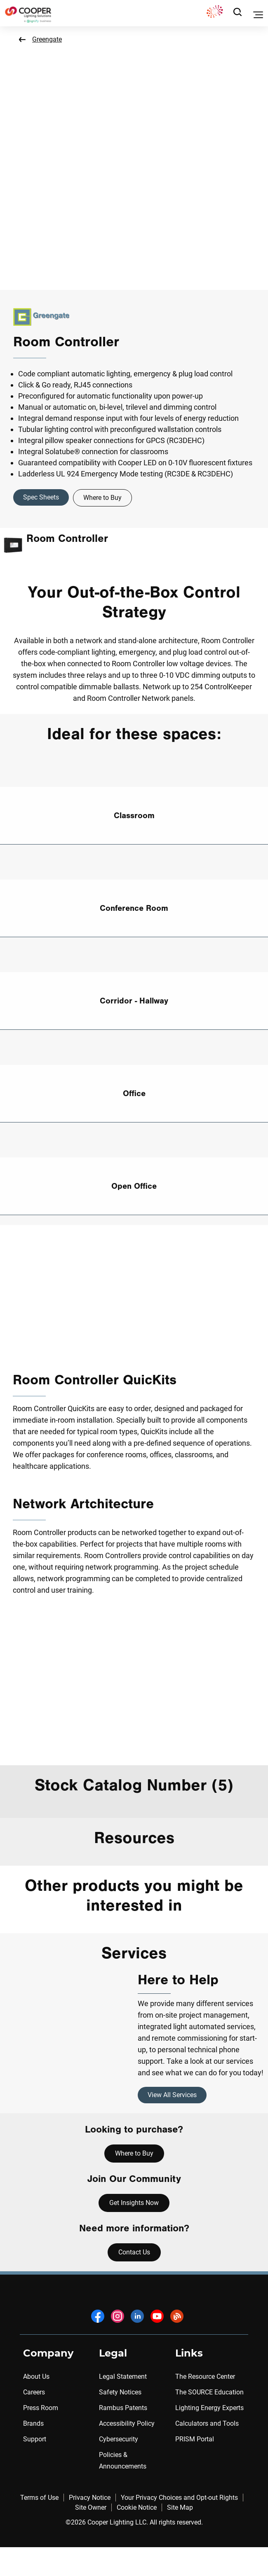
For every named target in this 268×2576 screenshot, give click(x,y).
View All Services (172, 2095)
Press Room (40, 2408)
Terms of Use (39, 2497)
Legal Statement (123, 2376)
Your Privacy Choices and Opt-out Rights (179, 2497)
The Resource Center (205, 2376)
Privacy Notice (89, 2497)
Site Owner (90, 2507)
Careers (34, 2392)
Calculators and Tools (207, 2423)
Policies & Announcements (122, 2460)
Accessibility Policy (127, 2423)
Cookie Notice (137, 2507)
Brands (33, 2423)
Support (34, 2439)
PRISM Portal (194, 2439)
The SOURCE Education (209, 2392)
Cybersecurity (118, 2439)
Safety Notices (120, 2392)
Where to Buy (102, 498)
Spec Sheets (41, 497)
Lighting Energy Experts (209, 2408)
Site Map (180, 2507)
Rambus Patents (123, 2408)
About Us (36, 2376)
